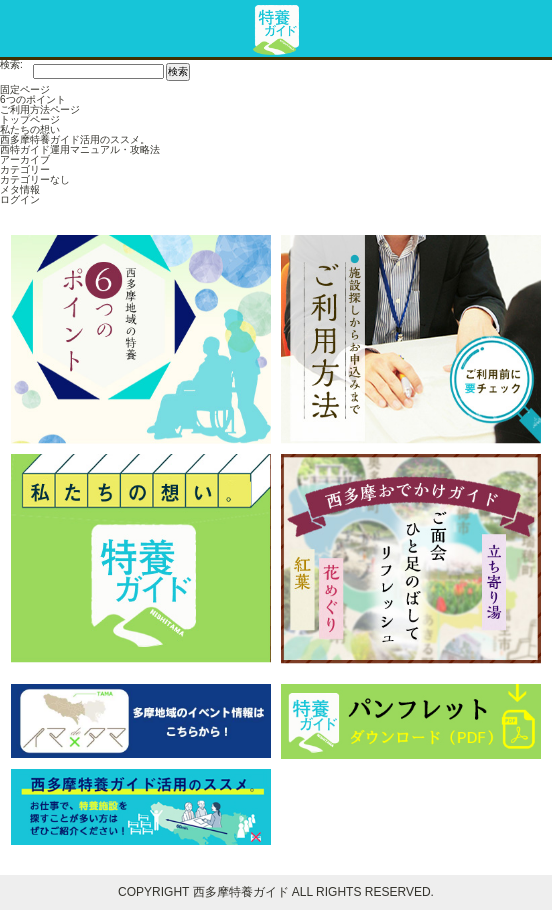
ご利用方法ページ (40, 109)
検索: (11, 65)
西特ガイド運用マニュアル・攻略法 (80, 149)
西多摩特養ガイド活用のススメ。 (75, 139)
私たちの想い (30, 129)
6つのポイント (33, 99)
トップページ (30, 119)
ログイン (20, 199)
